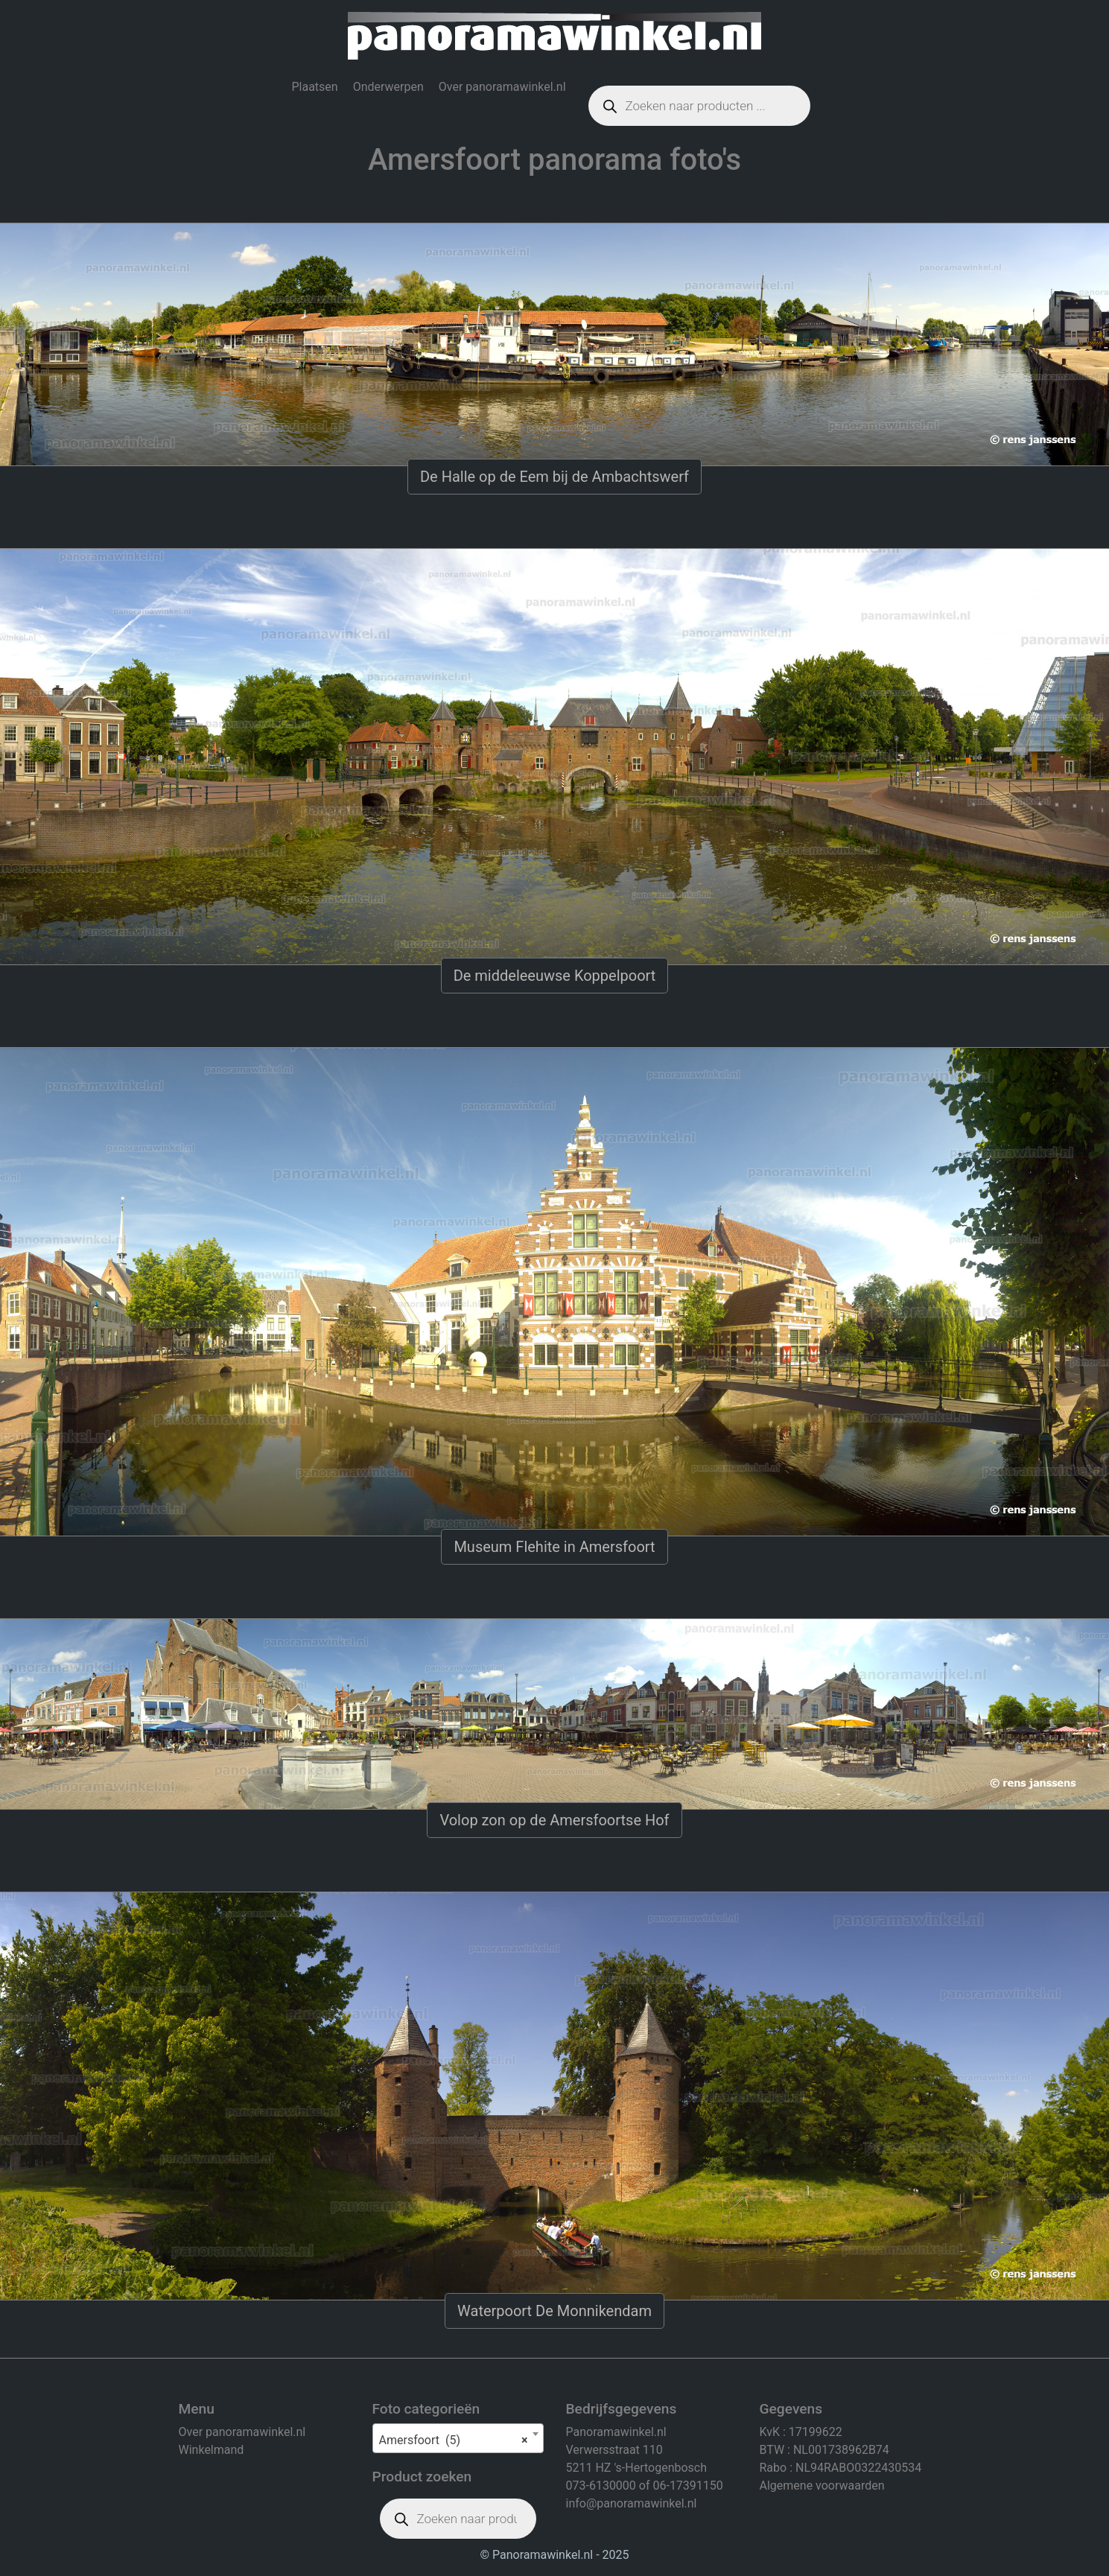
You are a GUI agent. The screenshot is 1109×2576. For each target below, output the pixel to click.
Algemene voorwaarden (822, 2485)
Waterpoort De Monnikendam (554, 2311)
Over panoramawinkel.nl (502, 87)
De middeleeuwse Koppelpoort (555, 976)
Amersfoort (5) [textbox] (453, 2440)
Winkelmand (211, 2450)
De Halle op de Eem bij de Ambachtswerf (554, 477)
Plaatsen (314, 87)
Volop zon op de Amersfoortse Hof (554, 1820)
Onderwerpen (388, 87)
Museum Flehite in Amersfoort (554, 1547)
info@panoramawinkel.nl (631, 2503)
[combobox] (458, 2438)
